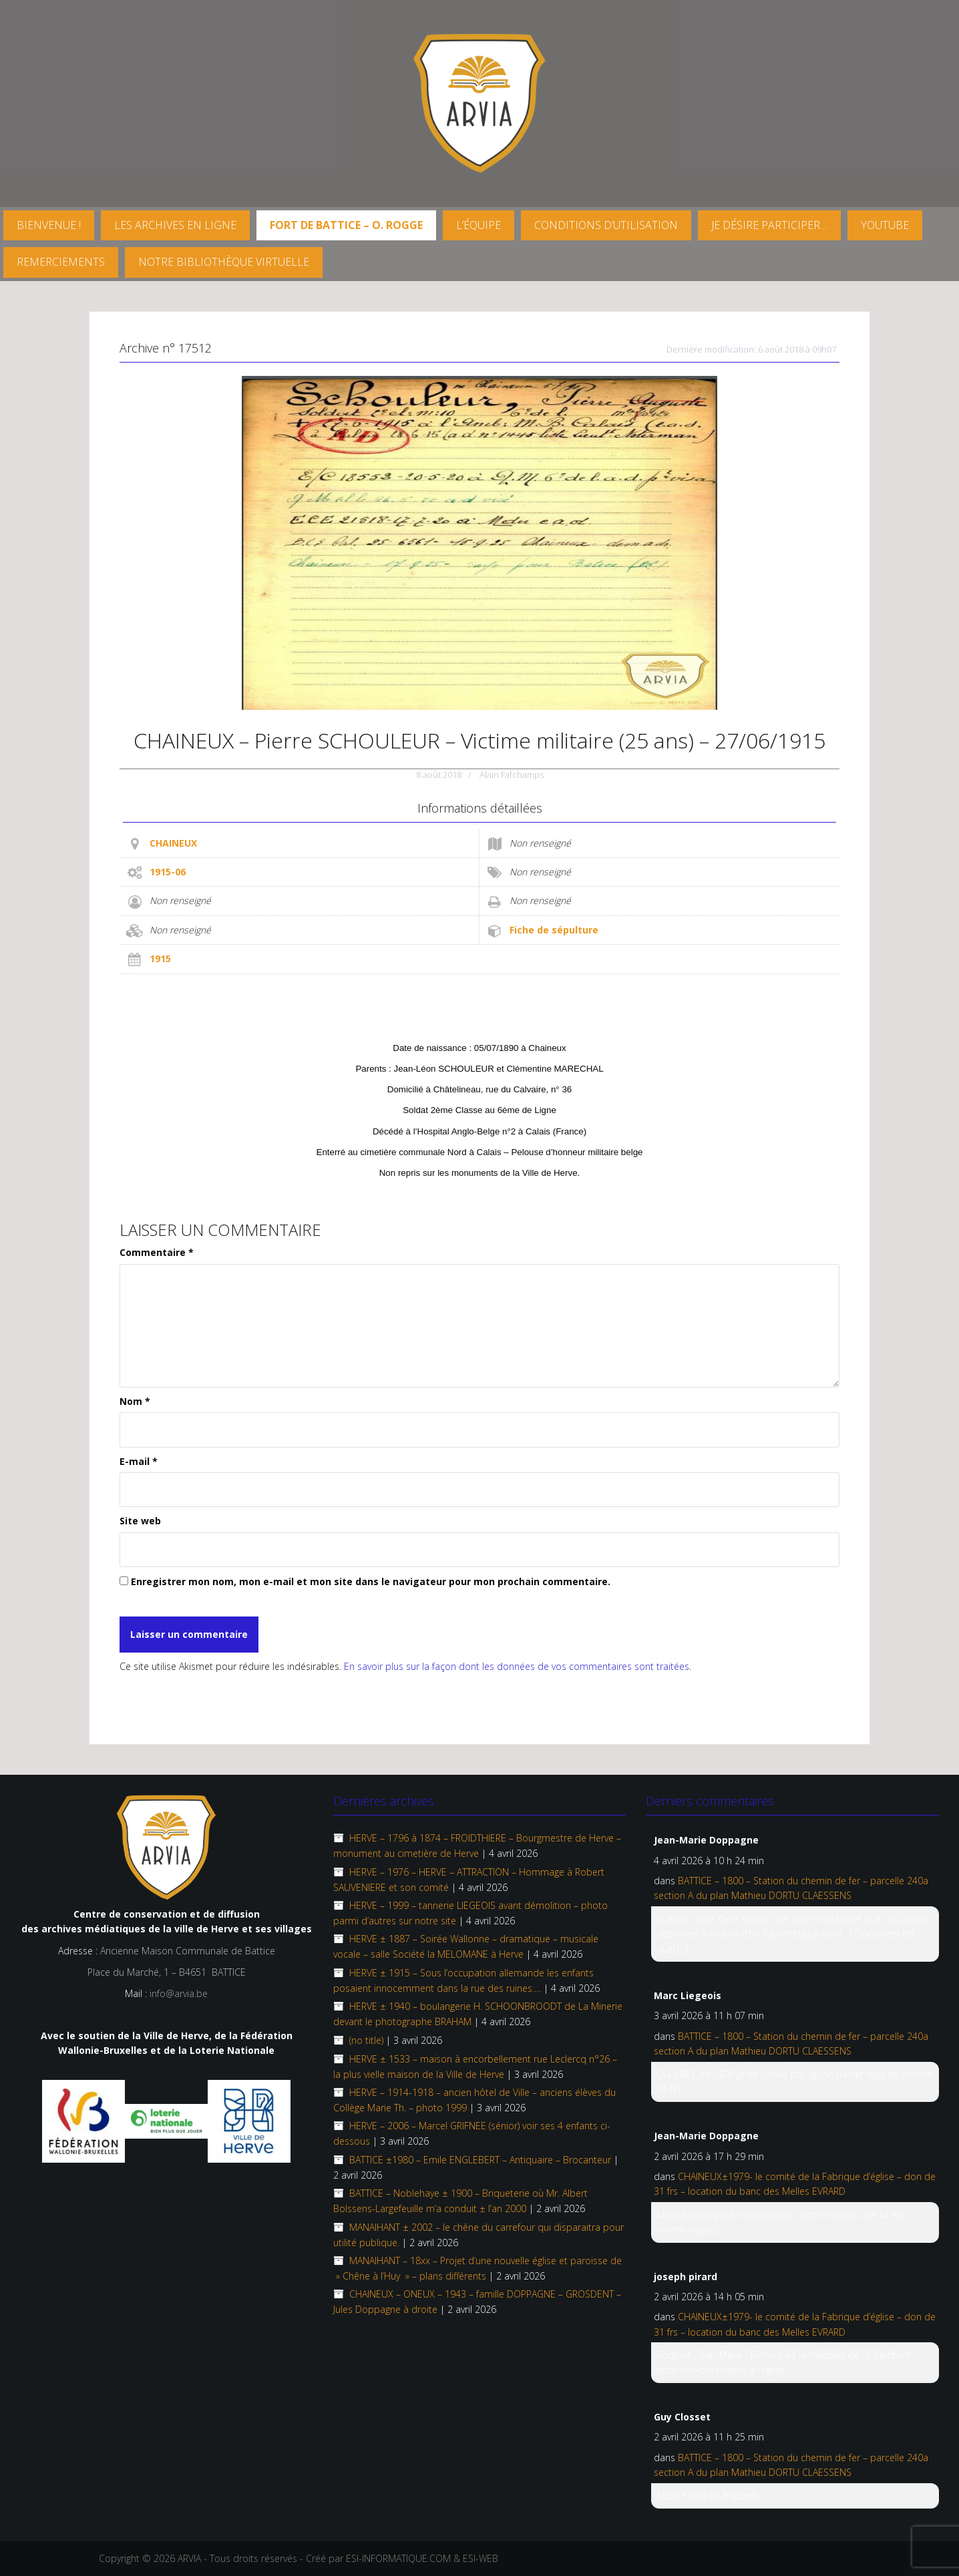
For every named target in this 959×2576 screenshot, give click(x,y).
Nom (135, 1401)
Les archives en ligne (175, 225)
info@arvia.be (179, 1993)
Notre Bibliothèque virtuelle (223, 261)
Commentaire (157, 1252)
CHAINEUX (173, 843)
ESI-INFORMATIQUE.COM (398, 2558)
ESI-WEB (480, 2558)
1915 (160, 958)
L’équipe (478, 225)
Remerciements (61, 261)
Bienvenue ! (49, 225)
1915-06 (168, 871)
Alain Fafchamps (512, 775)
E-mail (139, 1461)
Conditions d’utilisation (606, 225)
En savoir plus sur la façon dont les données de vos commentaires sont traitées (516, 1666)
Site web (140, 1520)
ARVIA (189, 2558)
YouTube (885, 225)
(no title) (366, 2040)
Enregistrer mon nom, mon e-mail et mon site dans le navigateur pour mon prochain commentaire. (370, 1581)
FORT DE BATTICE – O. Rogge (346, 225)
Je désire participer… (769, 225)
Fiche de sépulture (554, 929)
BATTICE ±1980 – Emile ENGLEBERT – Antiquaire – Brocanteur (480, 2159)
